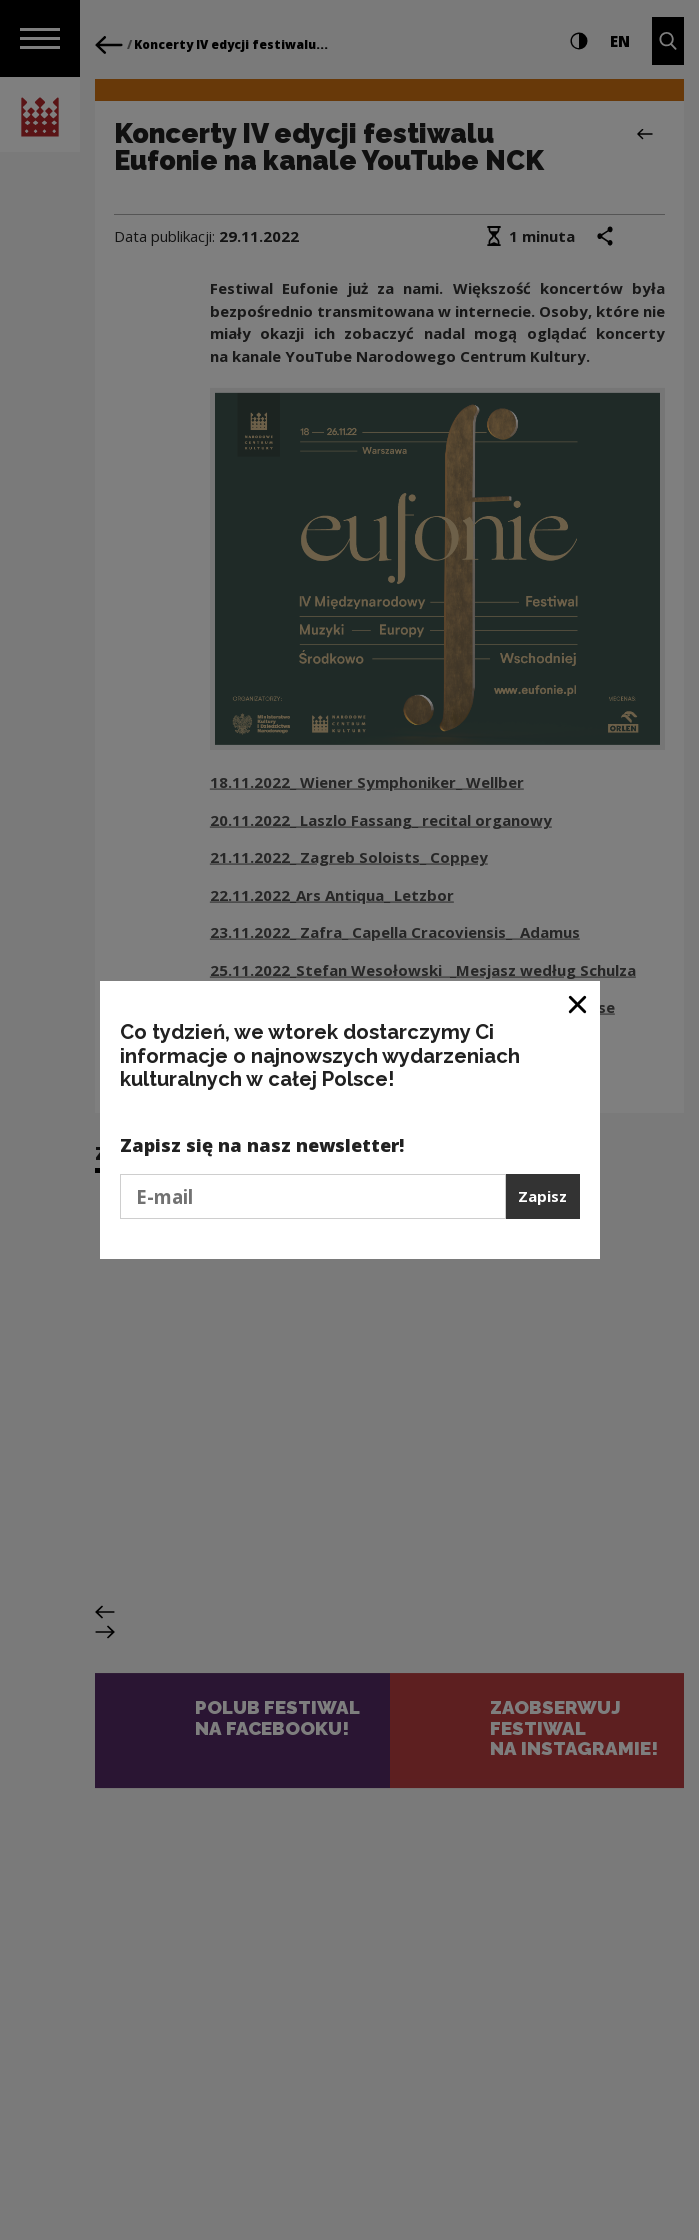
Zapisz (542, 1196)
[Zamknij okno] (578, 1003)
